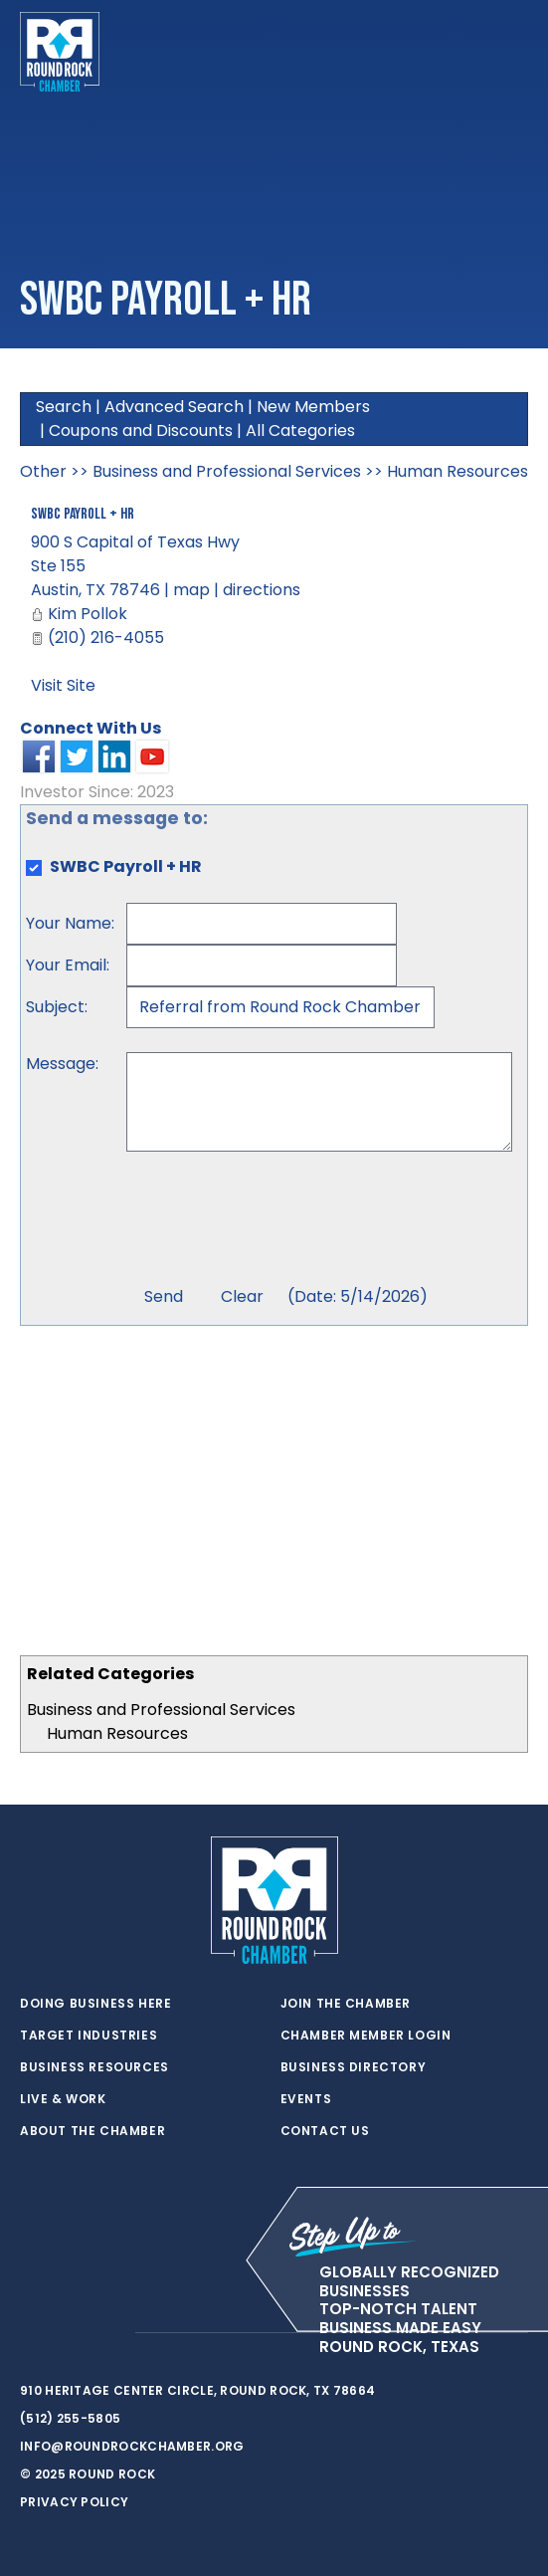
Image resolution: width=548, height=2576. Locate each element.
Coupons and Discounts (141, 430)
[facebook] (70, 2333)
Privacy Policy (74, 2501)
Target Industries (88, 2035)
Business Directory (353, 2067)
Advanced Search (174, 406)
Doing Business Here (95, 2004)
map (191, 589)
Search (63, 406)
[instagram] (109, 2333)
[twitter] (30, 2333)
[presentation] (277, 1221)
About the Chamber (92, 2131)
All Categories (300, 430)
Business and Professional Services (161, 1709)
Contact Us (325, 2131)
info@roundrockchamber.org (132, 2446)
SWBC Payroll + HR (82, 514)
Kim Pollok (87, 613)
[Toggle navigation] (512, 52)
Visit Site (63, 685)
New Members (313, 406)
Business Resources (94, 2067)
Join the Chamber (346, 2004)
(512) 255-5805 (70, 2418)
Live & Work (63, 2099)
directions (261, 589)
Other (43, 471)
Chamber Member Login (366, 2035)
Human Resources (117, 1733)
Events (306, 2099)
